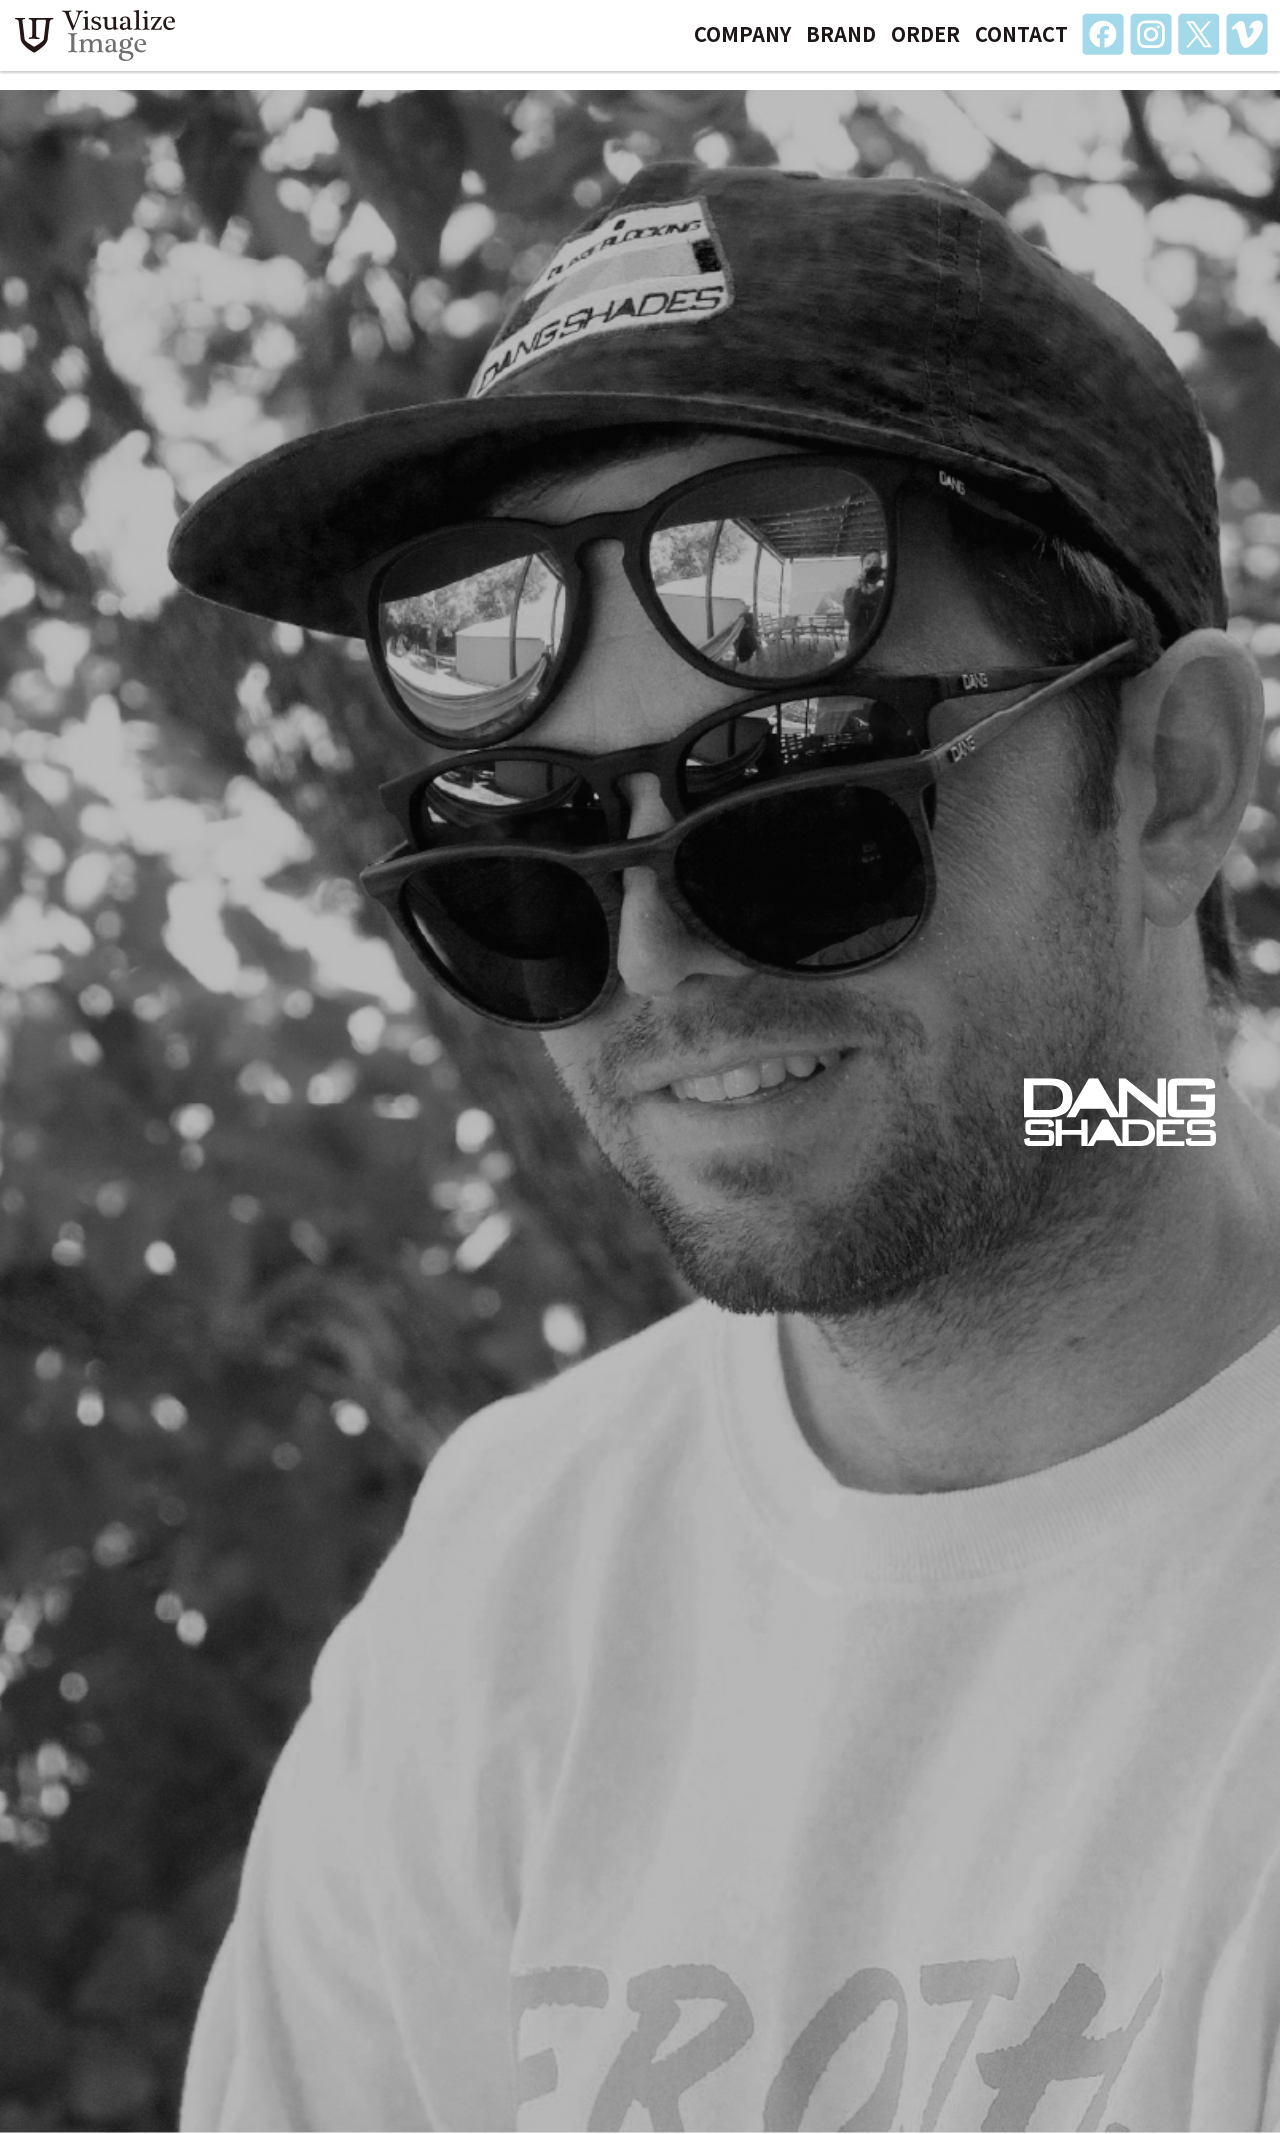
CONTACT (1021, 43)
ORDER (925, 43)
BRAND (841, 43)
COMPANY (742, 43)
